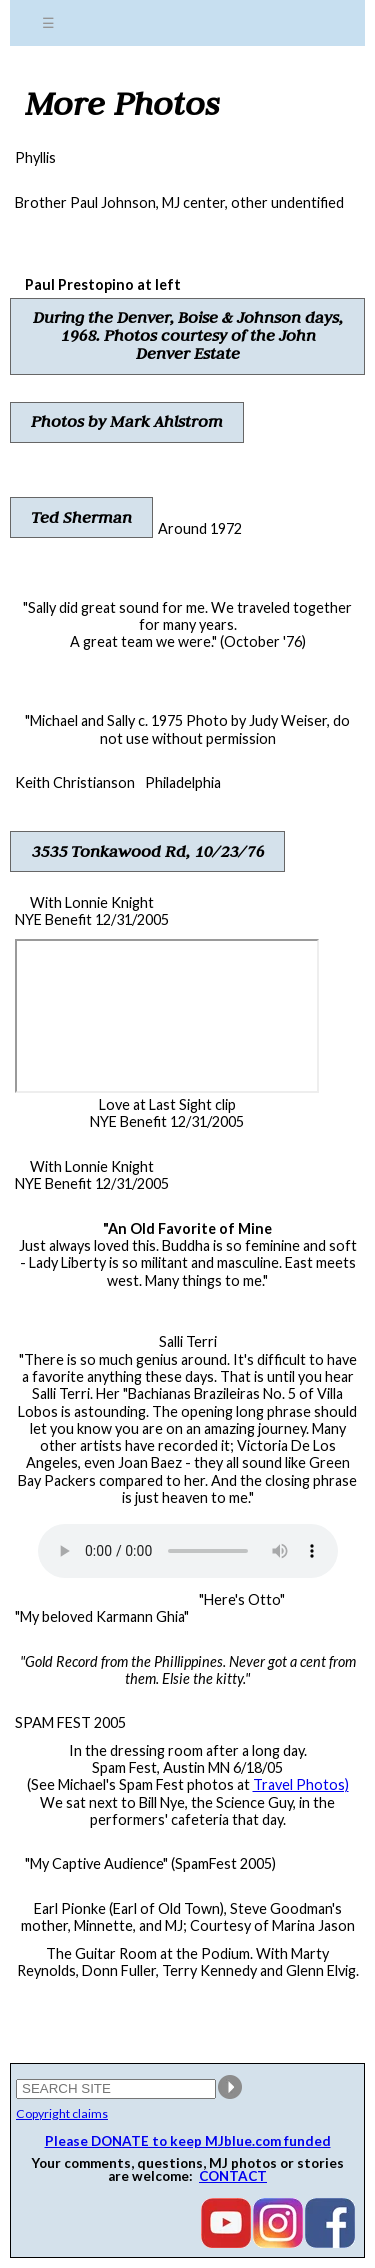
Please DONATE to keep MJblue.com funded (188, 2141)
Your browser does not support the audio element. (188, 1551)
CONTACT (233, 2176)
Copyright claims (62, 2113)
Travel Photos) (301, 1784)
